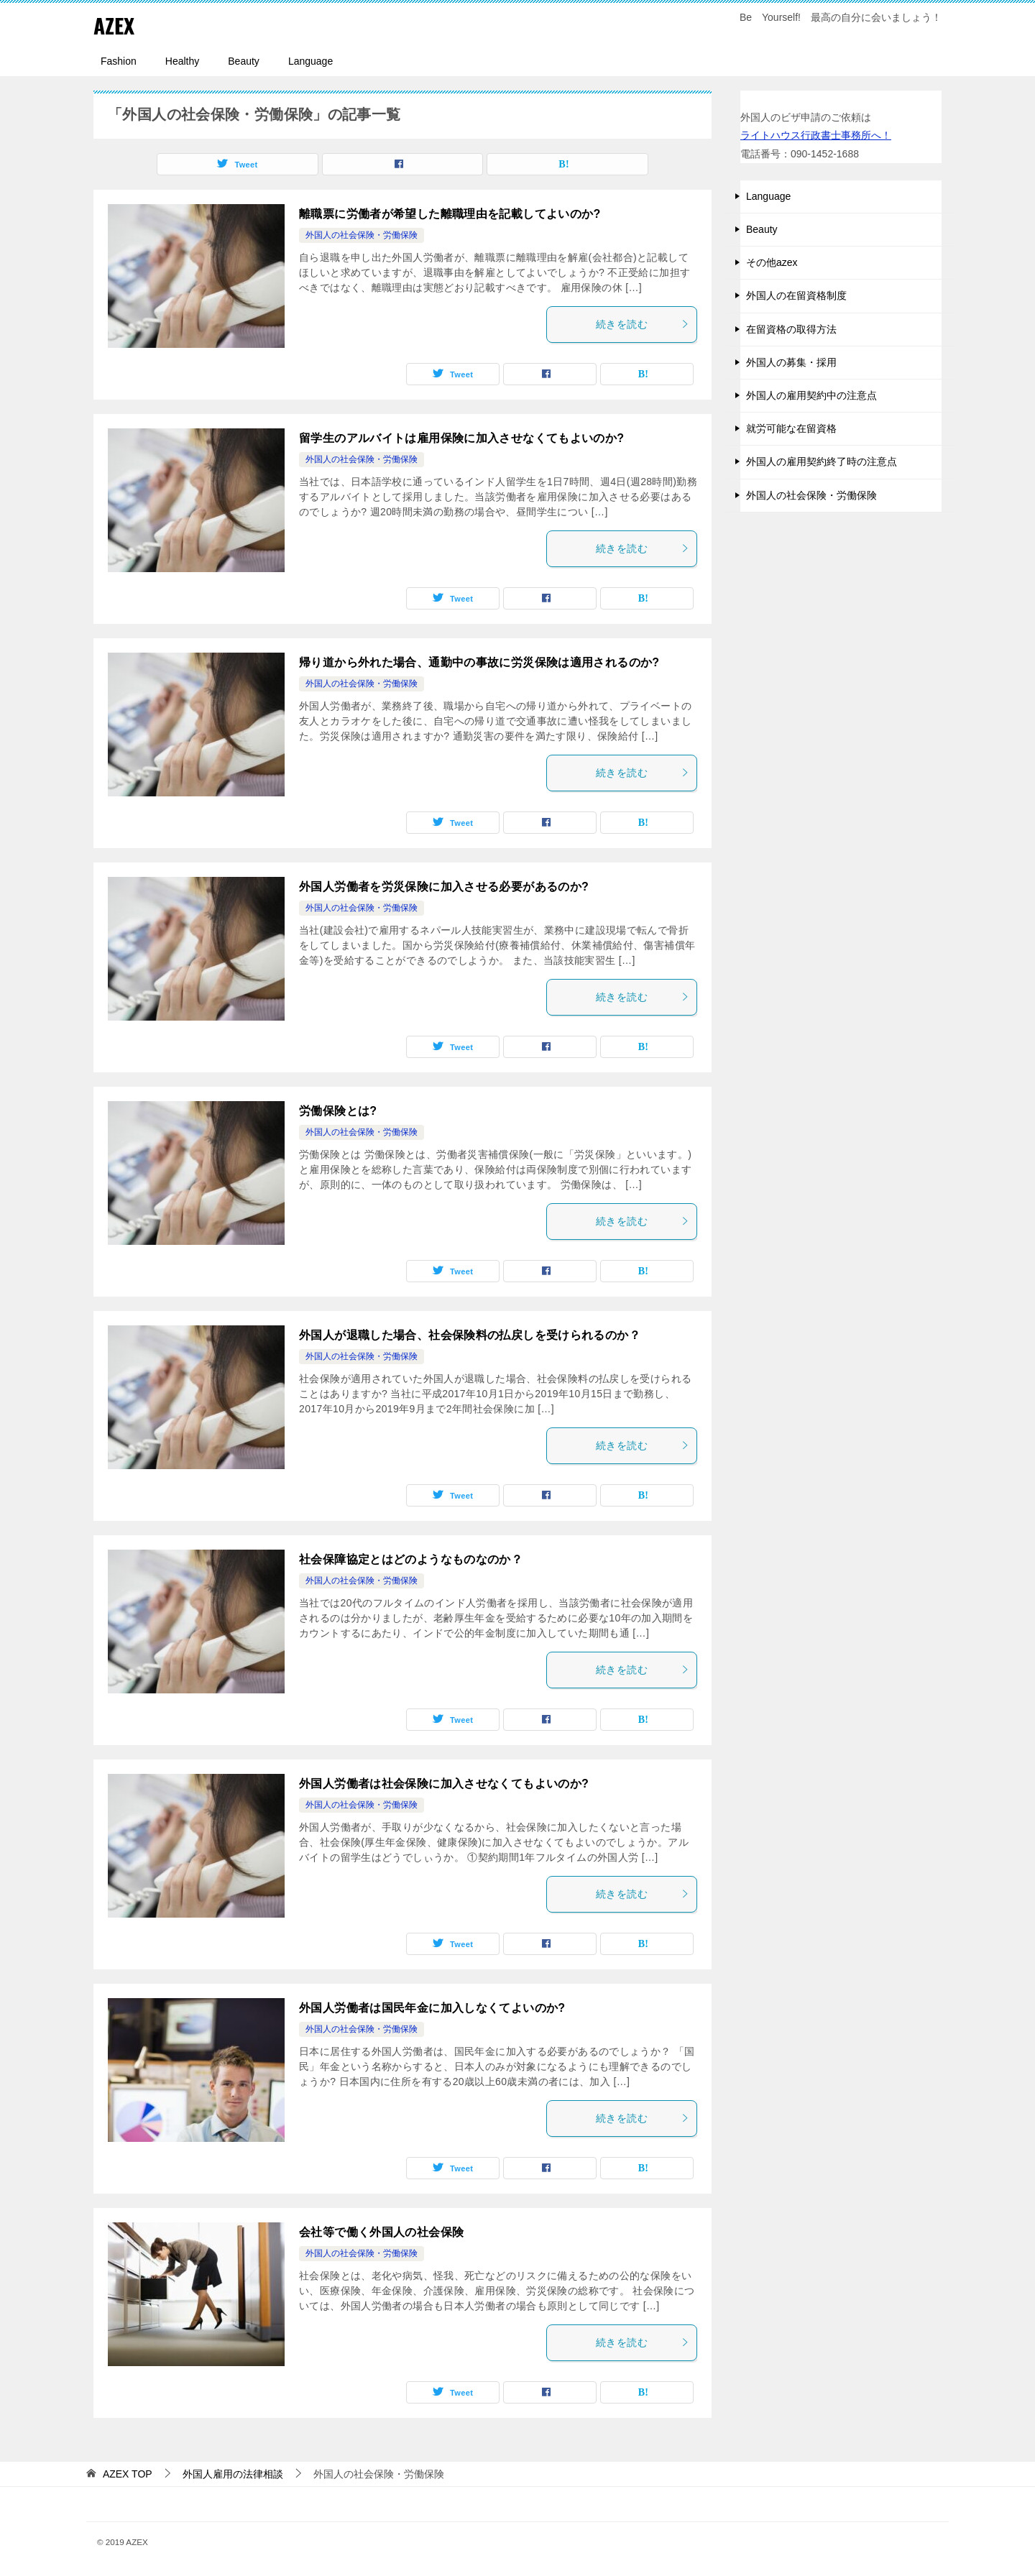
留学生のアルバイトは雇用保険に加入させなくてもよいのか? (461, 438)
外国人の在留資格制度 (796, 295)
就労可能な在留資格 (791, 428)
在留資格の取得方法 (791, 329)
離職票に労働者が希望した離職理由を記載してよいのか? (450, 214)
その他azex (772, 262)
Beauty (243, 61)
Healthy (182, 61)
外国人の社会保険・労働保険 (361, 235)
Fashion (119, 61)
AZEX (114, 25)
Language (310, 61)
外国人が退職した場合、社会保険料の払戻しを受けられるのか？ (469, 1335)
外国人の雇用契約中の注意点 (811, 395)
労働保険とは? (338, 1111)
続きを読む (642, 324)
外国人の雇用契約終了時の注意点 (821, 461)
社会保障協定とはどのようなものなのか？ (411, 1559)
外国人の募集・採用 (791, 362)
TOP (127, 2474)
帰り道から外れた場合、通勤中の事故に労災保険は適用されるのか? (479, 662)
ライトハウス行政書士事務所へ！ (815, 135)
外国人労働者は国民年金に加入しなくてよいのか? (432, 2008)
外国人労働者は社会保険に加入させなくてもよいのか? (444, 1783)
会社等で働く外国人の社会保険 (381, 2232)
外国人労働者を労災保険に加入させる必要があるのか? (444, 886)
